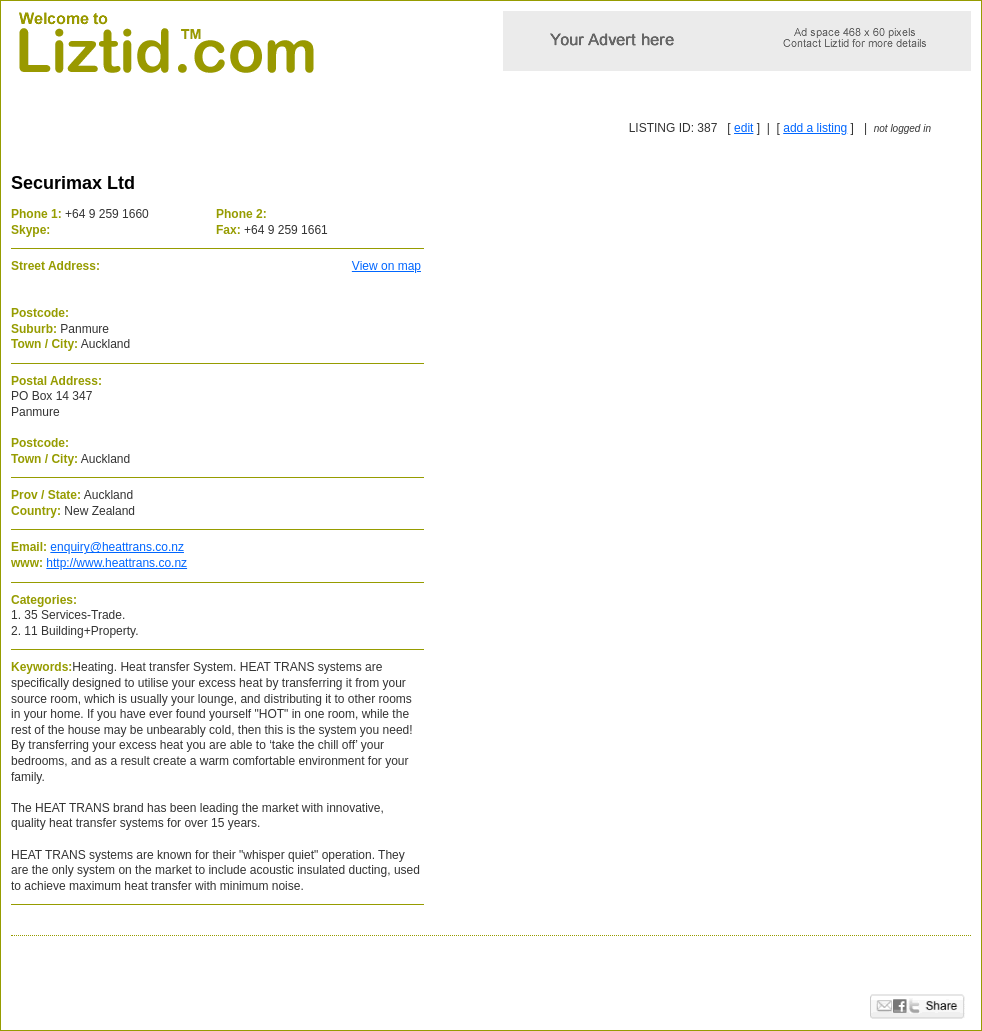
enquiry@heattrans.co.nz (117, 547)
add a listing (815, 128)
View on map (386, 266)
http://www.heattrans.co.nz (116, 563)
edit (743, 128)
